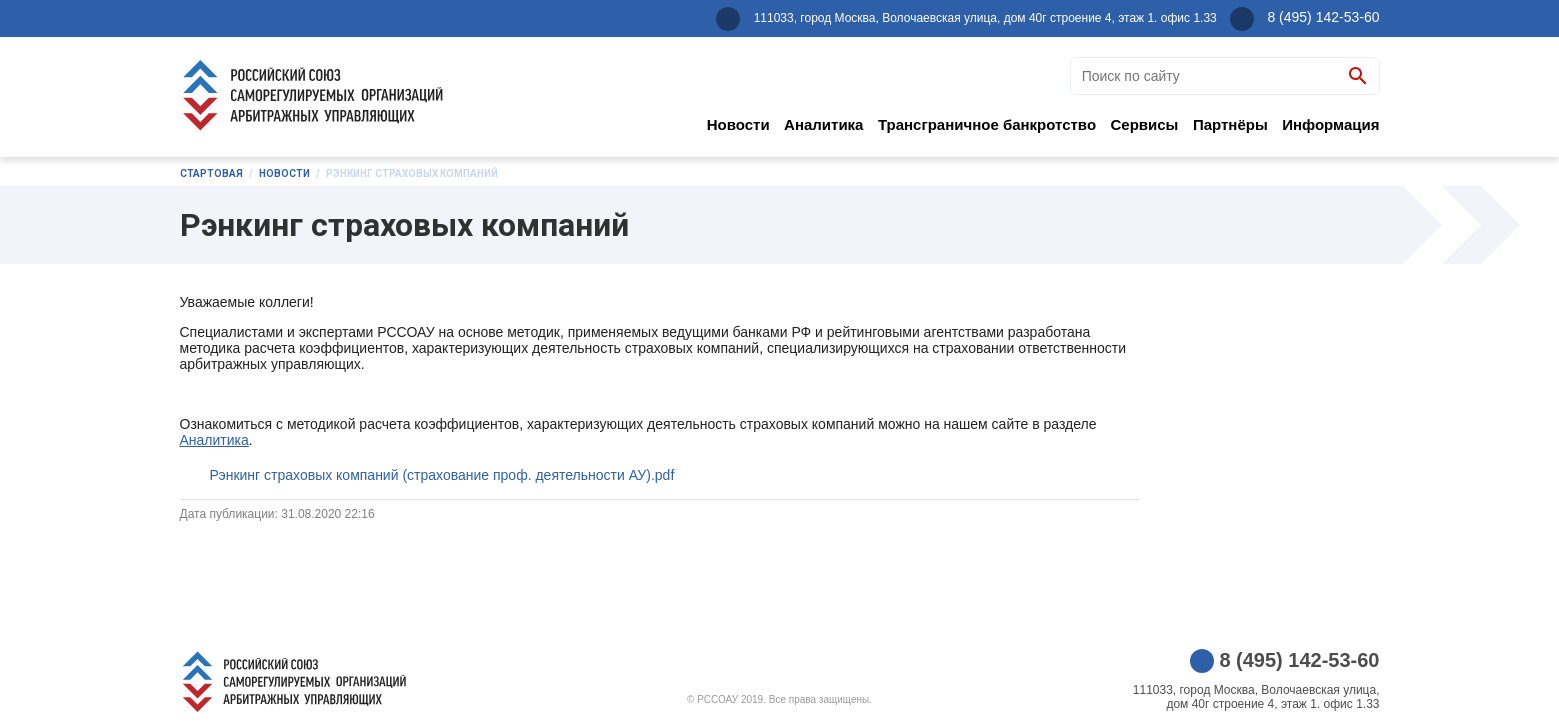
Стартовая (211, 173)
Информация (1330, 124)
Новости (738, 124)
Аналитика (823, 124)
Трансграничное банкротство (987, 124)
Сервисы (1145, 124)
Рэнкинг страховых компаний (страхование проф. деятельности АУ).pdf (442, 475)
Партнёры (1230, 124)
